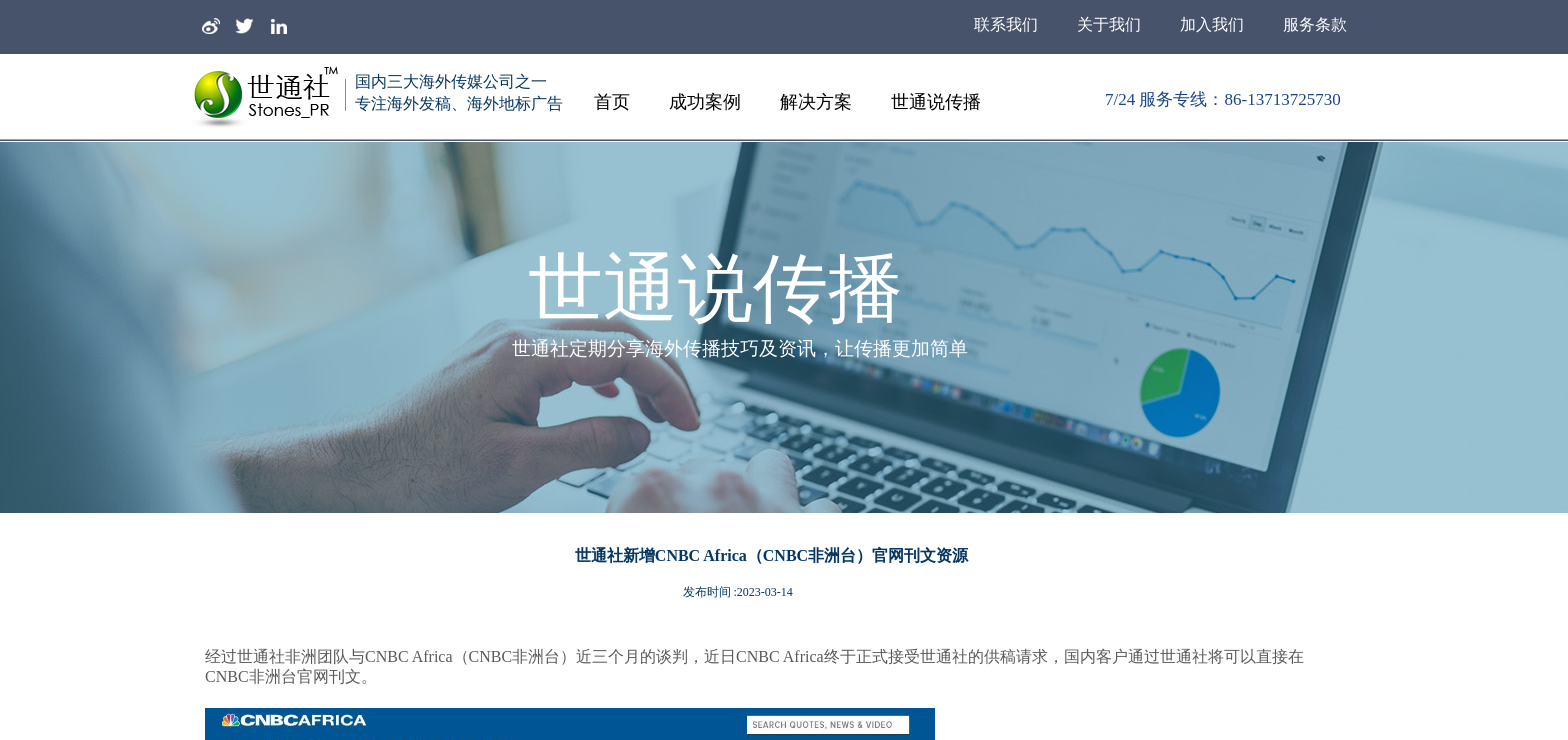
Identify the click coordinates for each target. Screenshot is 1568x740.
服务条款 (1315, 24)
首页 (612, 102)
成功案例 (705, 102)
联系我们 (1006, 24)
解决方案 (816, 102)
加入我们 (1212, 24)
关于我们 (1109, 24)
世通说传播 (936, 102)
